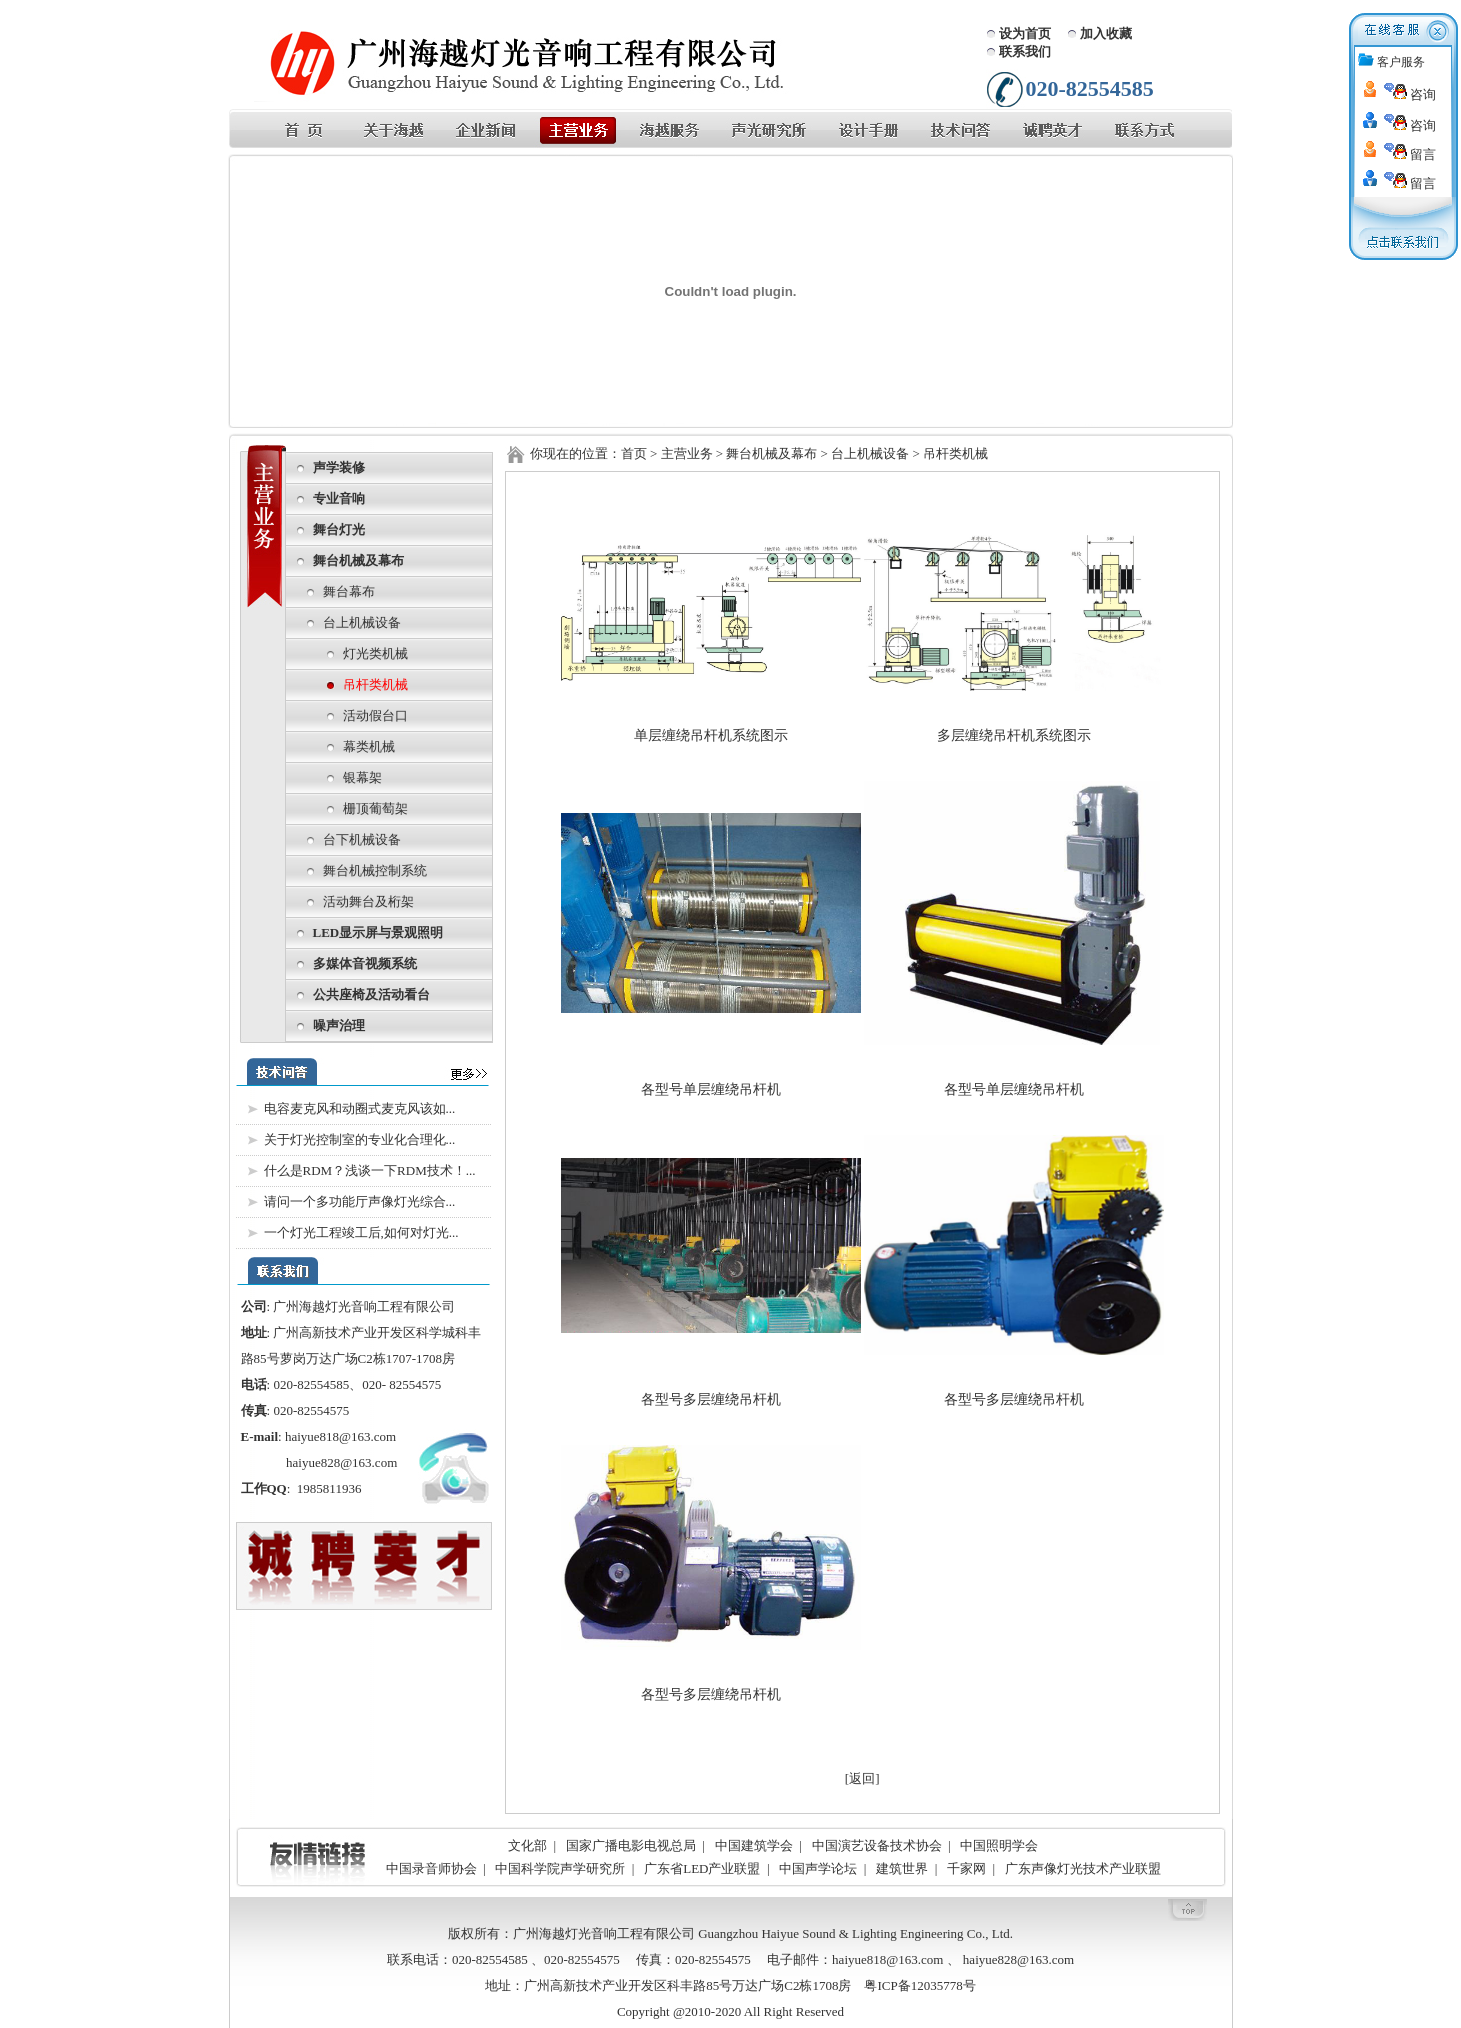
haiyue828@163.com (341, 1462)
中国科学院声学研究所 (560, 1868)
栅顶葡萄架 (375, 808)
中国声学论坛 (818, 1868)
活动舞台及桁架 (368, 901)
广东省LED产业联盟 (702, 1868)
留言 (1410, 154)
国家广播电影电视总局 (631, 1845)
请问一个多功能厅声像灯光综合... (360, 1201)
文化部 (527, 1845)
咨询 (1410, 94)
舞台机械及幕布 (771, 453)
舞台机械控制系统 (375, 870)
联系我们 (1025, 51)
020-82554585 (311, 1384)
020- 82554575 (401, 1384)
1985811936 (329, 1488)
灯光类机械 (375, 653)
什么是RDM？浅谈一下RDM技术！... (370, 1170)
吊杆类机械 (375, 684)
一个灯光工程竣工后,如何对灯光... (361, 1232)
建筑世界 (902, 1868)
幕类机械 (369, 746)
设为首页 (1025, 33)
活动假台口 (375, 715)
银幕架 (362, 777)
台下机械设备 (362, 839)
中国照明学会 (999, 1845)
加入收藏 (1106, 33)
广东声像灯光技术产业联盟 (1083, 1868)
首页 (634, 453)
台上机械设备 (362, 622)
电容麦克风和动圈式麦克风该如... (360, 1108)
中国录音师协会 (431, 1868)
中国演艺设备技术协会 (877, 1845)
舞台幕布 (349, 591)
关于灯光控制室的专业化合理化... (360, 1139)
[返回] (862, 1778)
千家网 (966, 1868)
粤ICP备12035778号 (919, 1985)
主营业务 (687, 453)
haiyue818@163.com (342, 1436)
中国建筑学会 (754, 1845)
